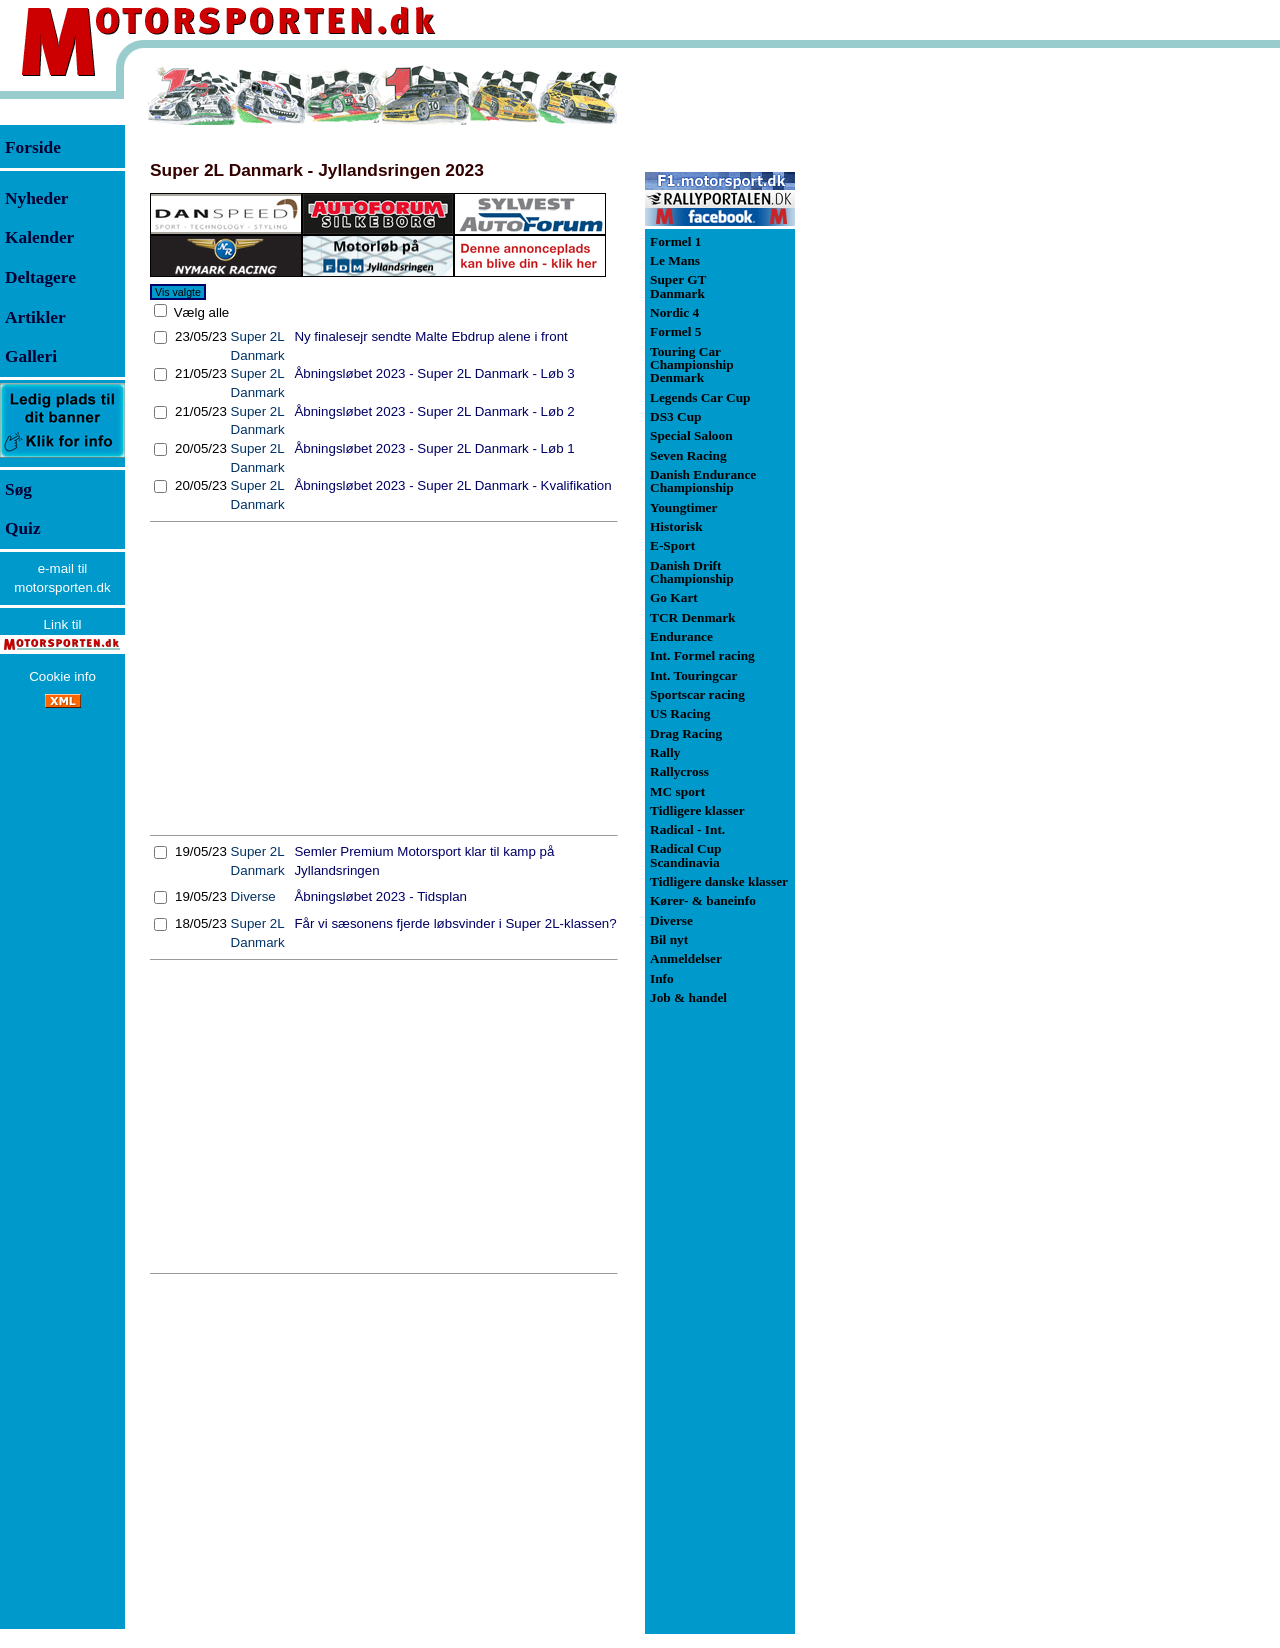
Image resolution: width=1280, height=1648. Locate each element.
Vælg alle (199, 312)
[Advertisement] (384, 679)
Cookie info (62, 676)
